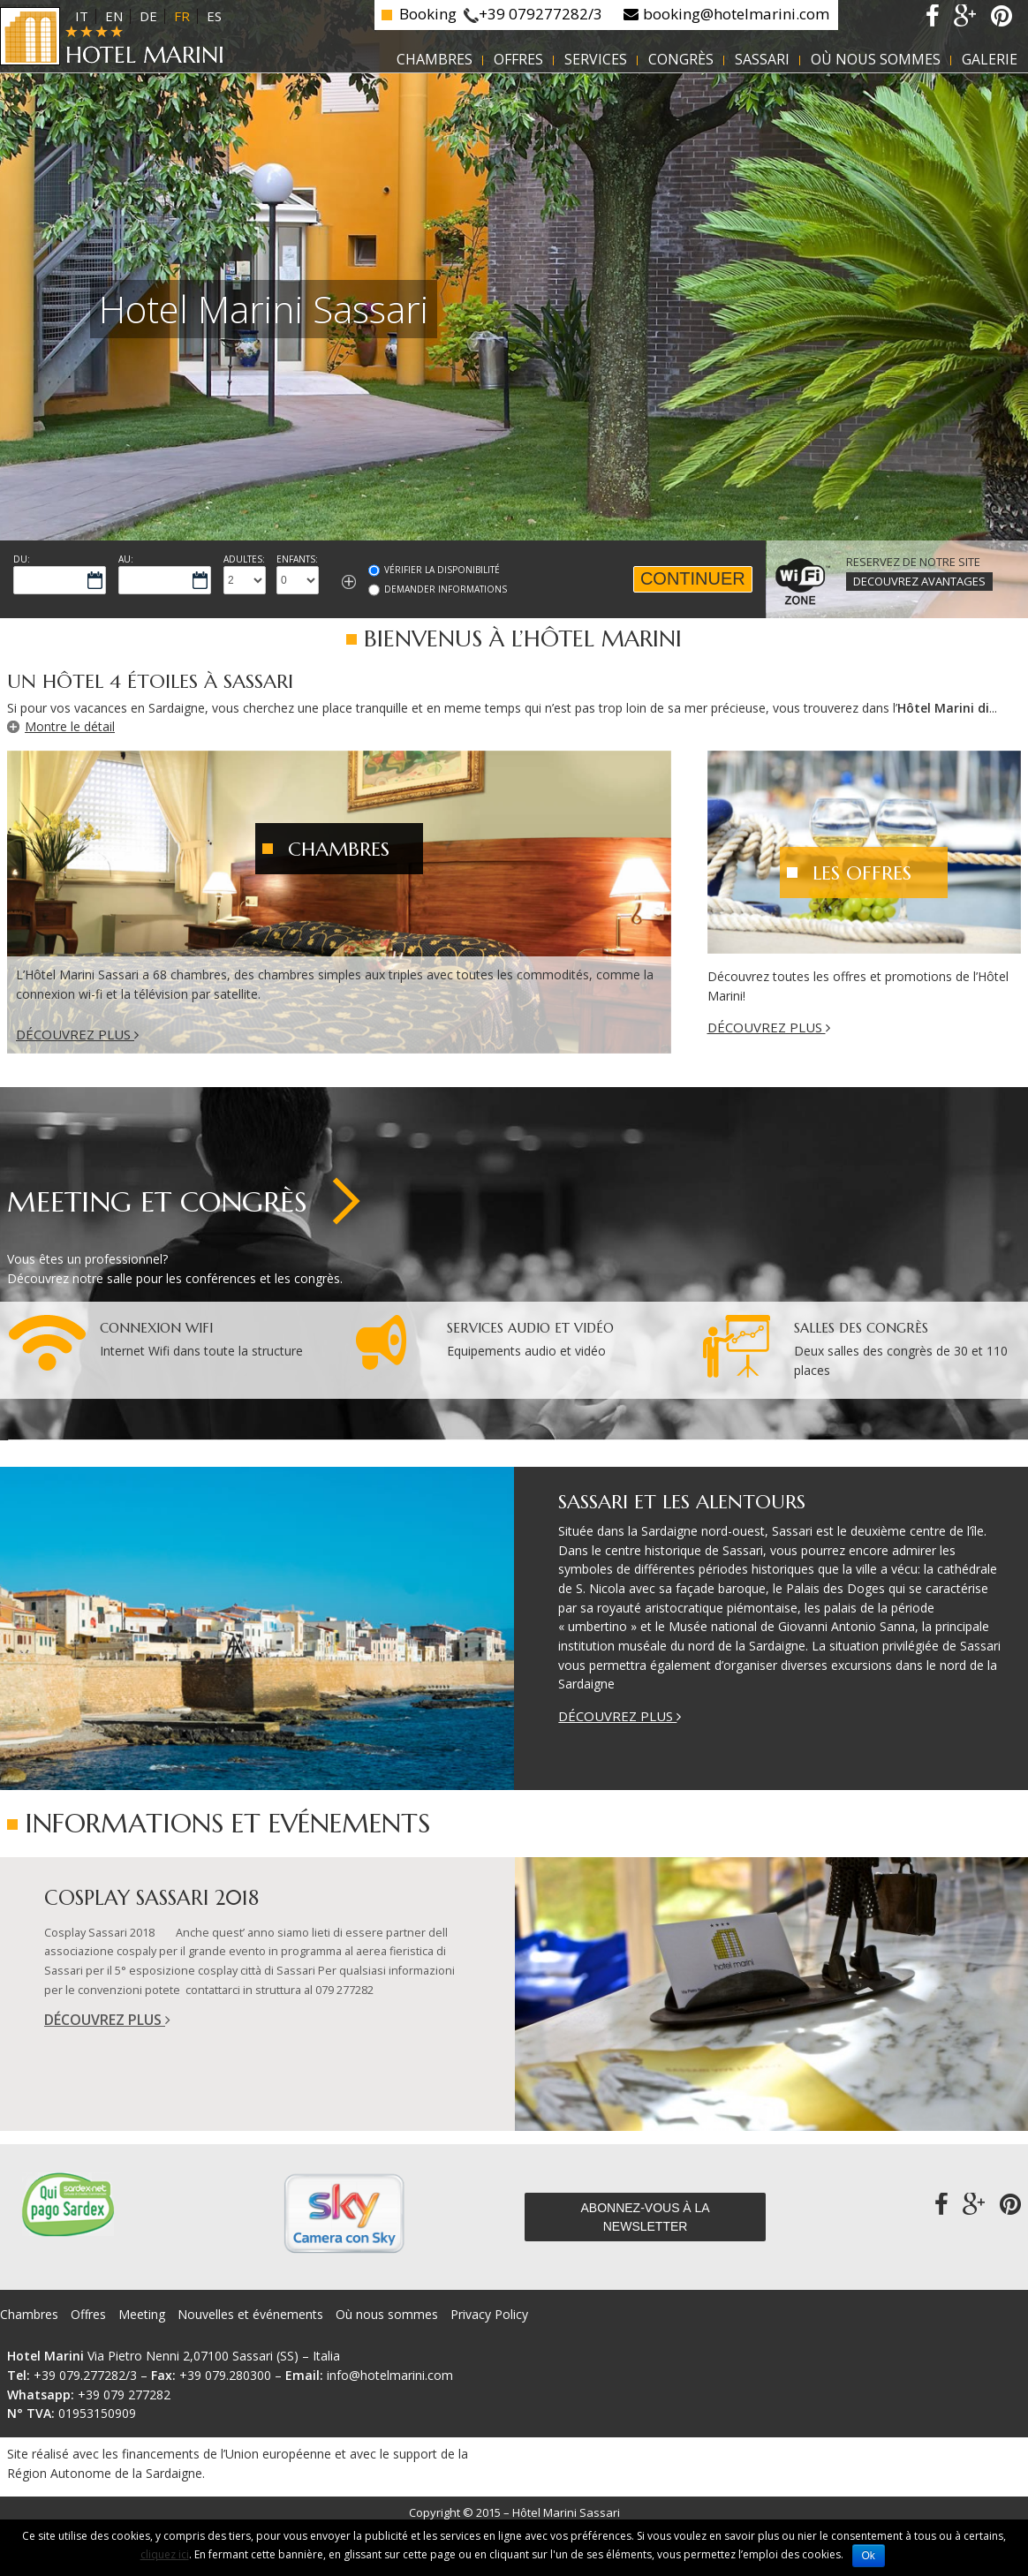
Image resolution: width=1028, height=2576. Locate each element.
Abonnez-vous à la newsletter (644, 2217)
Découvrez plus (77, 1034)
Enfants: (297, 559)
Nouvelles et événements (250, 2314)
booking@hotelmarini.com (736, 14)
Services (595, 59)
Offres (518, 59)
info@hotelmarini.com (390, 2375)
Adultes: (244, 559)
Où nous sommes (876, 59)
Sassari (762, 59)
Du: (21, 559)
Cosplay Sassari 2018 (151, 1897)
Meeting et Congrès (157, 1202)
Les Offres (862, 873)
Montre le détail (70, 726)
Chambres (434, 59)
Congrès (681, 59)
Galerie (989, 59)
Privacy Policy (489, 2314)
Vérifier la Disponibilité (442, 569)
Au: (125, 559)
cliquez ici (164, 2554)
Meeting (141, 2314)
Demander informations (445, 589)
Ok (868, 2556)
